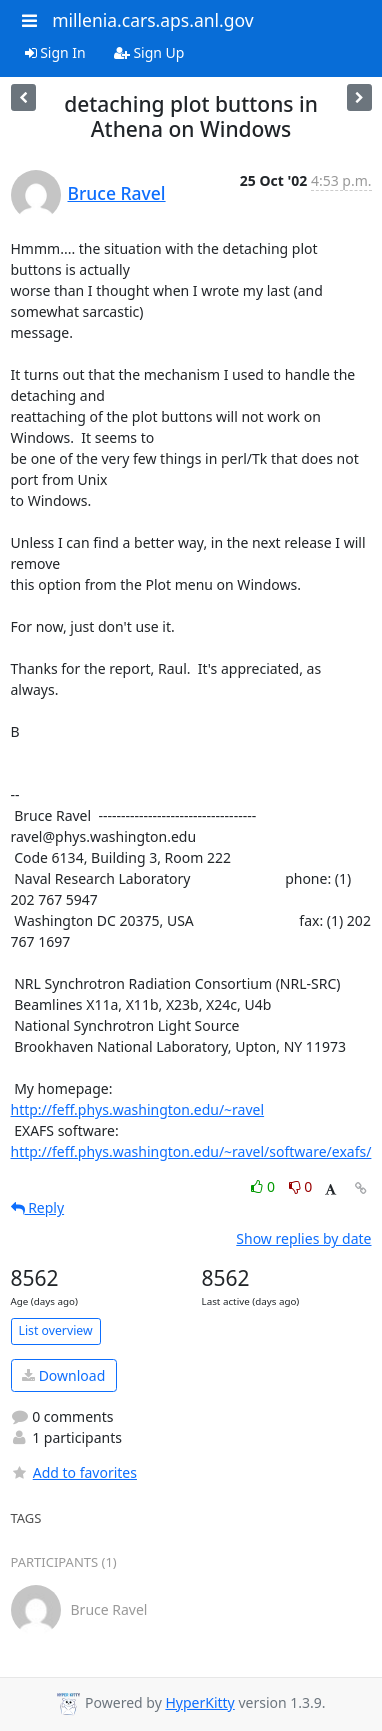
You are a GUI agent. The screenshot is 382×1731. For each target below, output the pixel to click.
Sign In (55, 52)
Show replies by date (303, 1238)
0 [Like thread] (264, 1186)
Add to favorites (74, 1472)
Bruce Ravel (117, 193)
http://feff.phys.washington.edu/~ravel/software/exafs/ (191, 1151)
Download (63, 1375)
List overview (56, 1330)
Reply (38, 1207)
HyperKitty (199, 1702)
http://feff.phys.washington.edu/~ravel (138, 1109)
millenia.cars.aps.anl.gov (153, 20)
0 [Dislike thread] (301, 1186)
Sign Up (149, 52)
